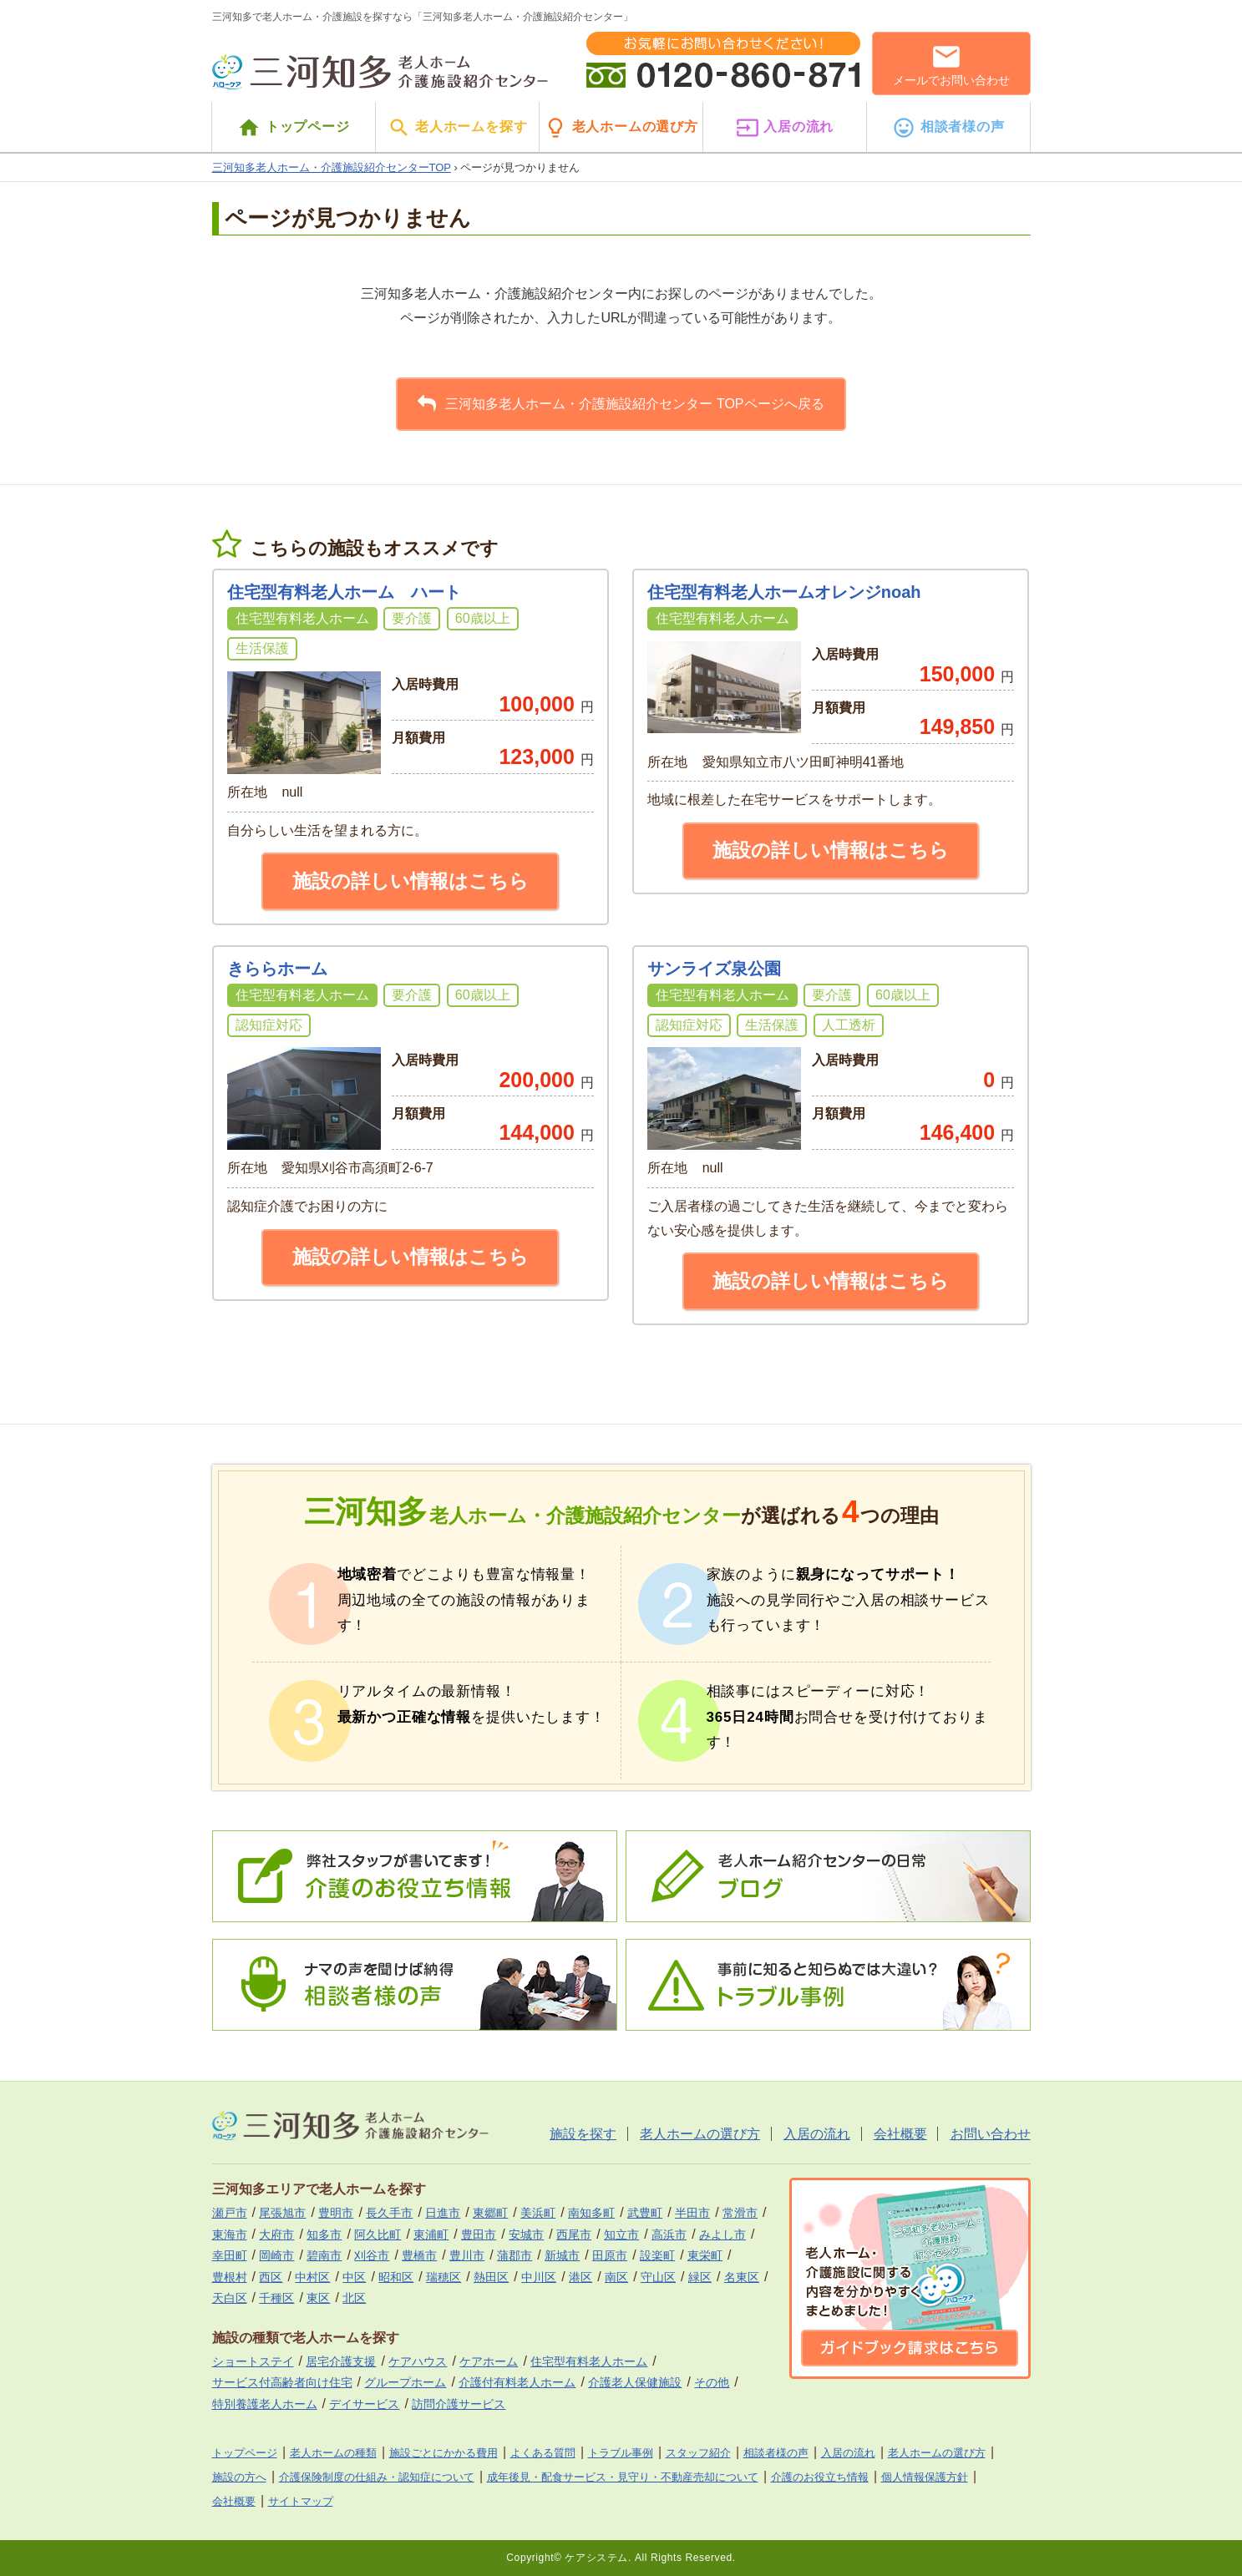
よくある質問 (542, 2453)
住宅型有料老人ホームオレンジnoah (784, 592)
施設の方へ (239, 2477)
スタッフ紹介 (698, 2453)
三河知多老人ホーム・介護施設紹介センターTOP (331, 167)
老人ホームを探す (458, 127)
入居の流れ (785, 127)
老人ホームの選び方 (621, 127)
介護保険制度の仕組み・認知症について (376, 2477)
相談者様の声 (948, 127)
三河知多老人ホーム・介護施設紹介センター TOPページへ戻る (621, 403)
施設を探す (583, 2134)
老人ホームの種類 (333, 2453)
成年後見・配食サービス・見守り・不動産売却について (622, 2477)
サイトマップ (300, 2501)
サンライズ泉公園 (714, 968)
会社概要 (900, 2134)
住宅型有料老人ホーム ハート (344, 592)
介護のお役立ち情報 (820, 2477)
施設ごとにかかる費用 (443, 2453)
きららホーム (277, 968)
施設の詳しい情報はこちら (410, 881)
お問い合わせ (991, 2134)
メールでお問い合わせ (951, 64)
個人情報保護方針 (924, 2477)
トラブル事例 (620, 2453)
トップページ (293, 127)
